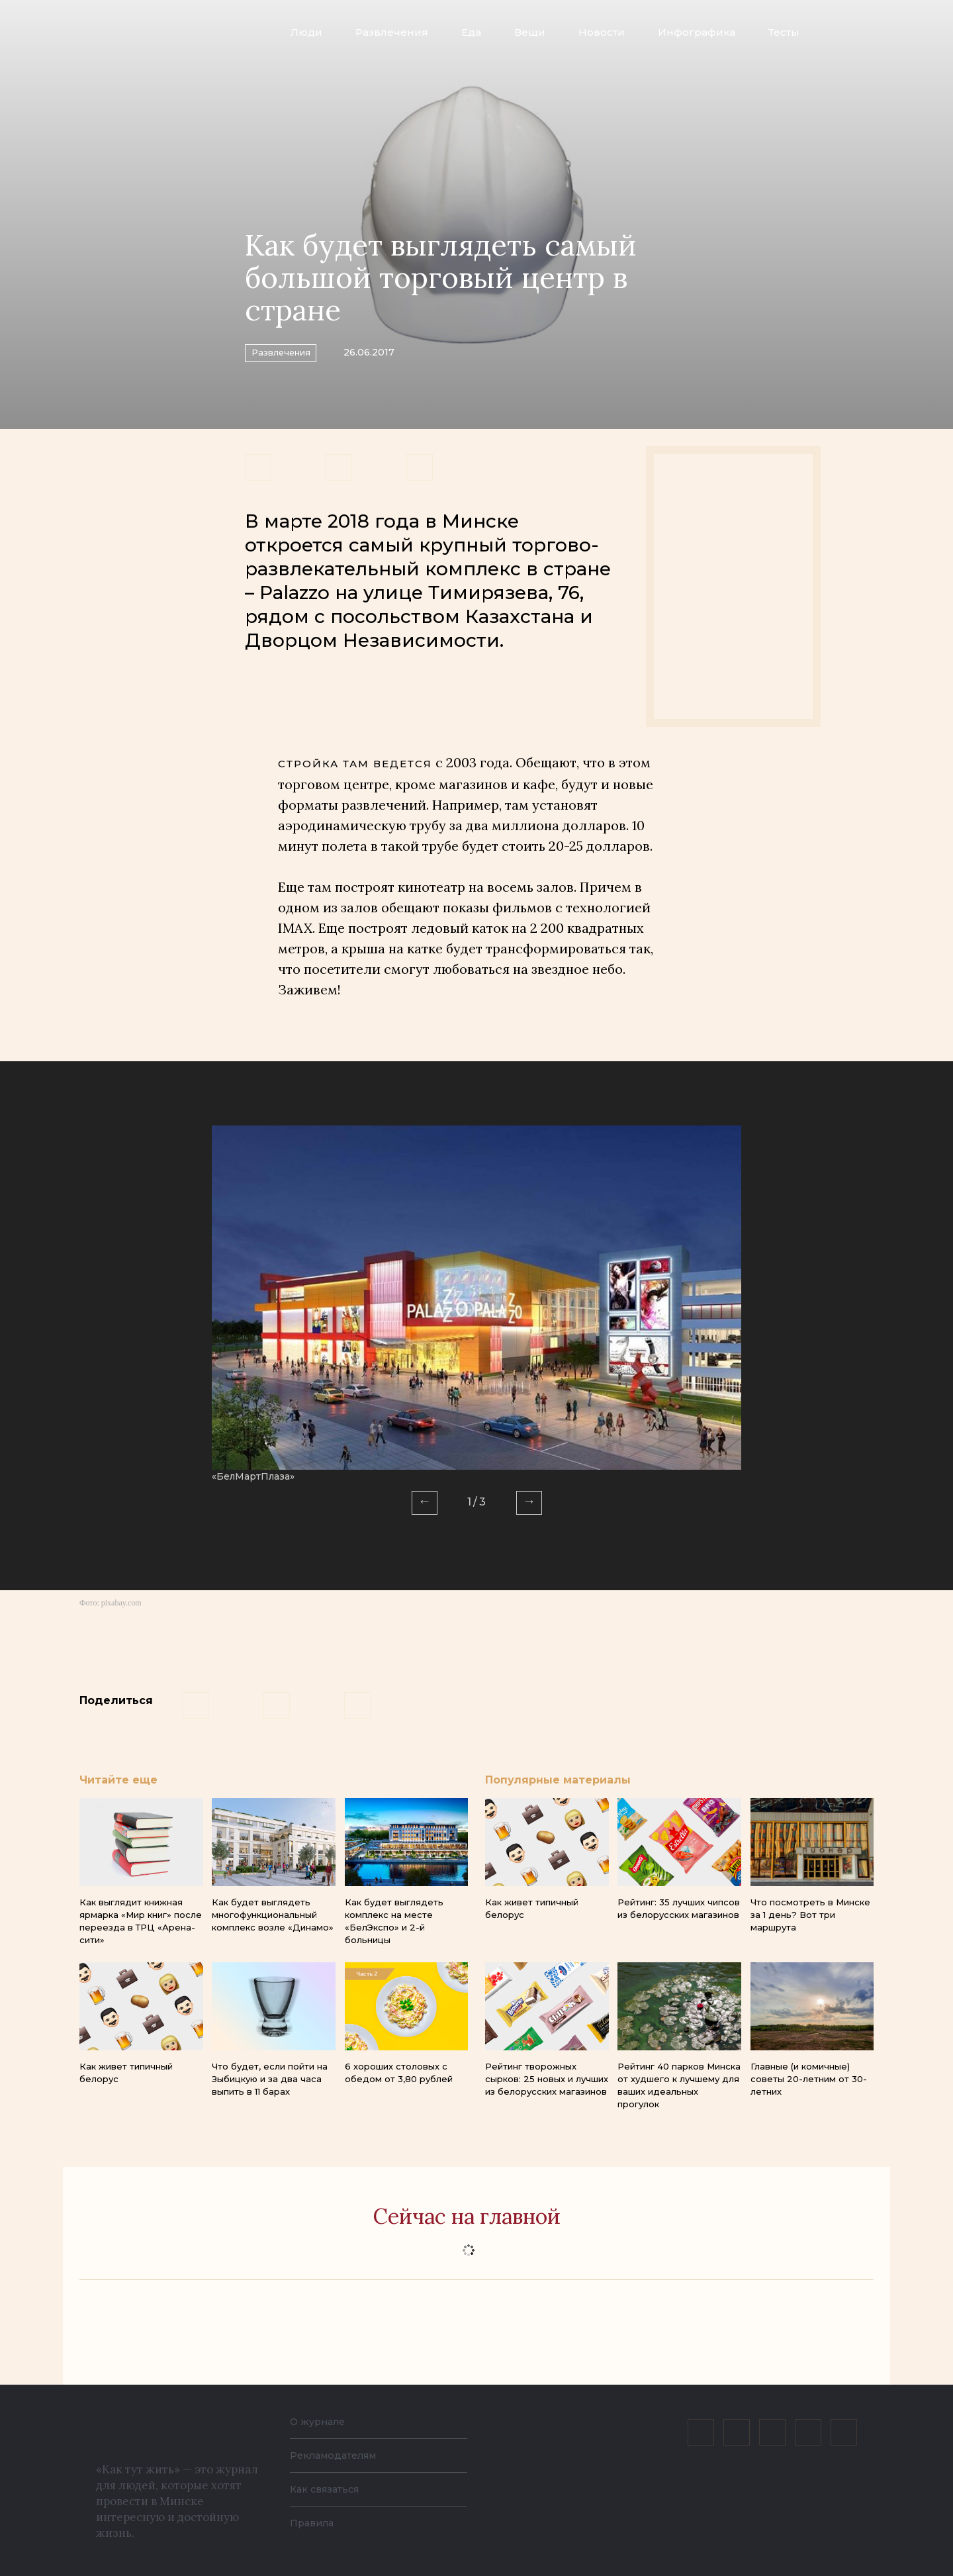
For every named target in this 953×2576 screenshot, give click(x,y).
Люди (306, 32)
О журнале (320, 2421)
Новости (601, 32)
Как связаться (328, 2489)
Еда (471, 32)
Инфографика (696, 32)
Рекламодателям (339, 2455)
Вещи (529, 32)
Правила (314, 2522)
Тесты (783, 32)
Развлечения (391, 32)
